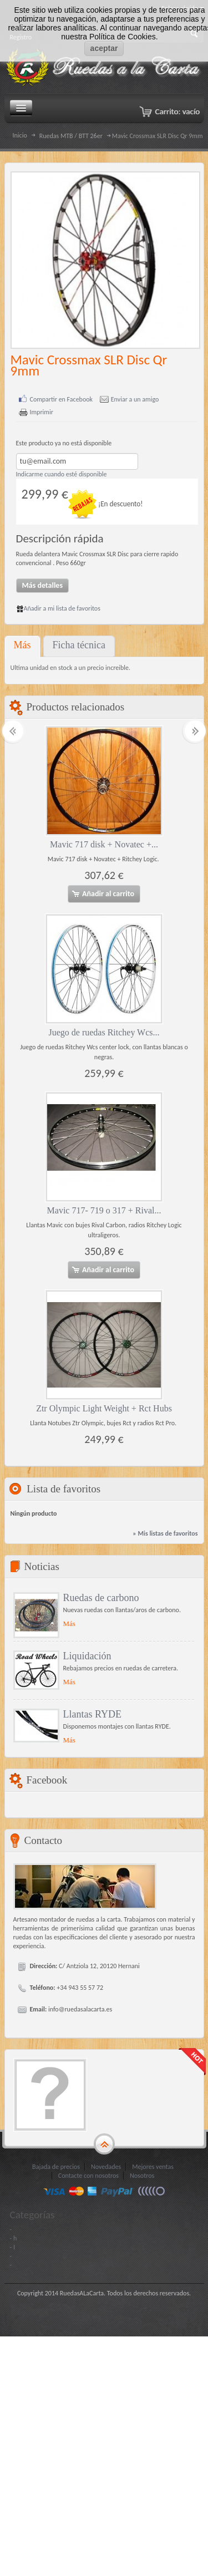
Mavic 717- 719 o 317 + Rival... (104, 1210)
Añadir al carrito (102, 894)
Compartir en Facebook (61, 399)
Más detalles (42, 585)
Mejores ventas (153, 2167)
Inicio (20, 135)
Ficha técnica (79, 645)
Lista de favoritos (63, 1489)
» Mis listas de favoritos (165, 1533)
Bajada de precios (56, 2167)
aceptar (104, 48)
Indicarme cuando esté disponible (61, 474)
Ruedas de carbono (101, 1597)
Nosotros (142, 2175)
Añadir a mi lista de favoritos (58, 608)
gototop (104, 2144)
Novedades (106, 2167)
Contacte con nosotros (88, 2175)
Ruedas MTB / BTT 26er (71, 136)
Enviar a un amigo (135, 399)
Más (22, 645)
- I (12, 2247)
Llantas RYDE (92, 1714)
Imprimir (41, 412)
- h (13, 2238)
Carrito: (177, 111)
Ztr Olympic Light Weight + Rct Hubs (104, 1408)
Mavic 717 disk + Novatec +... (104, 844)
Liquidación (87, 1656)
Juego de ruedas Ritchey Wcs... (103, 1032)
